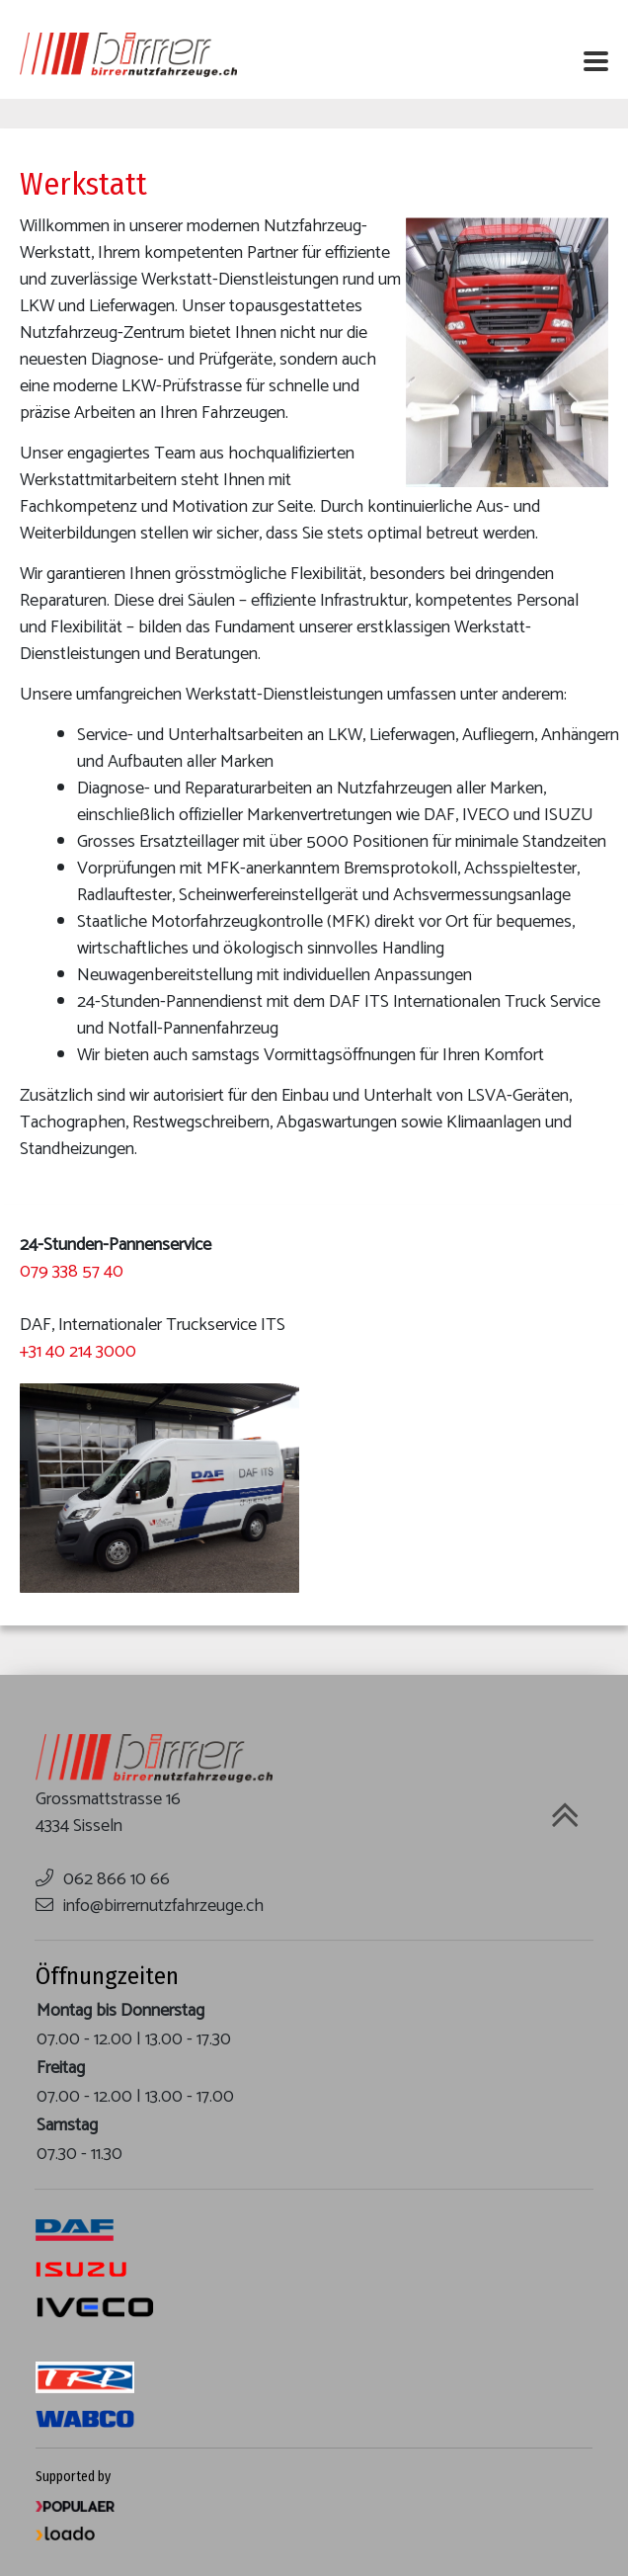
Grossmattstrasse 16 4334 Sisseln (108, 1813)
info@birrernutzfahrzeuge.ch (163, 1906)
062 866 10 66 (116, 1879)
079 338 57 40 (71, 1272)
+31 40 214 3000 (78, 1352)
